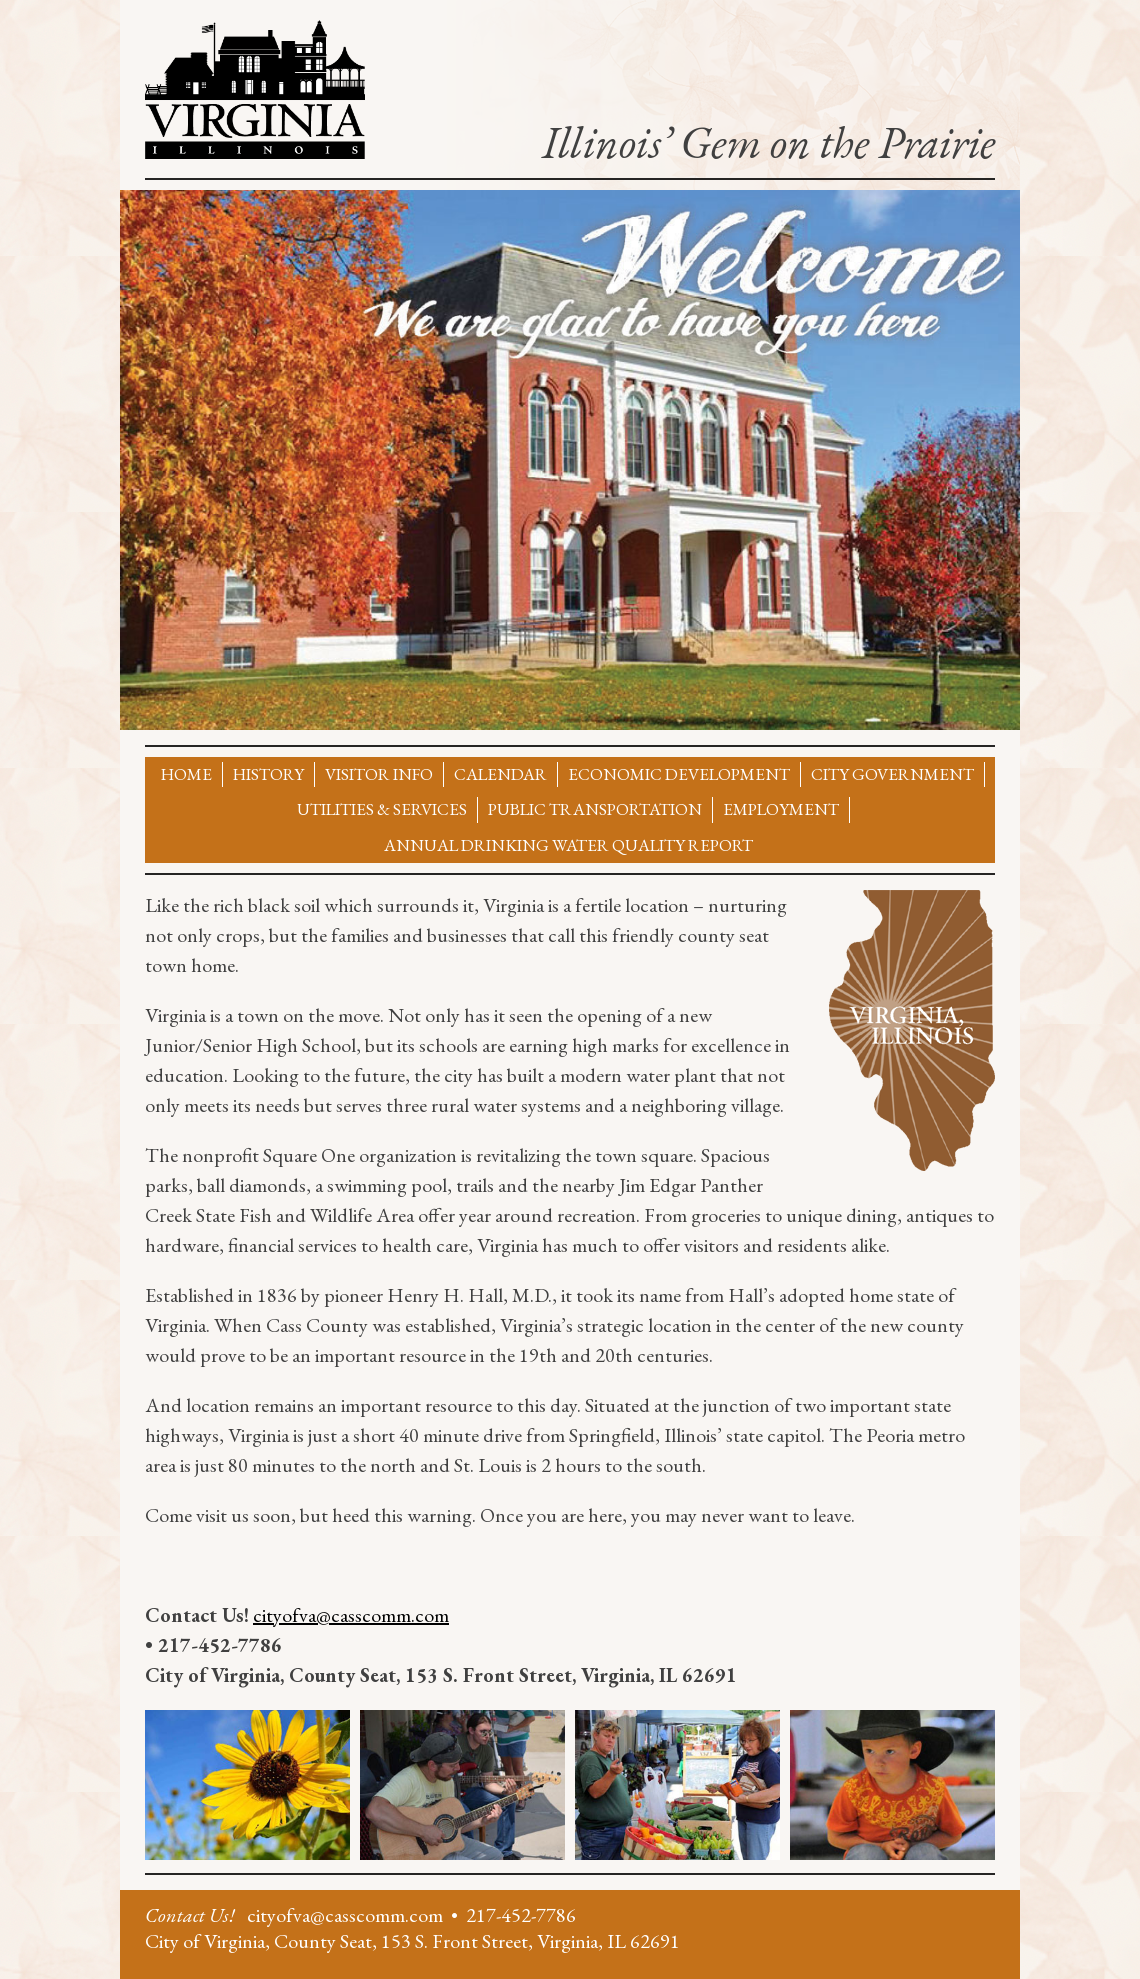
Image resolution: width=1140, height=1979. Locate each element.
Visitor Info (379, 774)
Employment (781, 809)
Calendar (500, 774)
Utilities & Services (382, 809)
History (268, 774)
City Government (892, 774)
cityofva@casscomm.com (351, 1615)
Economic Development (679, 774)
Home (186, 774)
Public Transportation (595, 809)
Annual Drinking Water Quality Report (568, 845)
